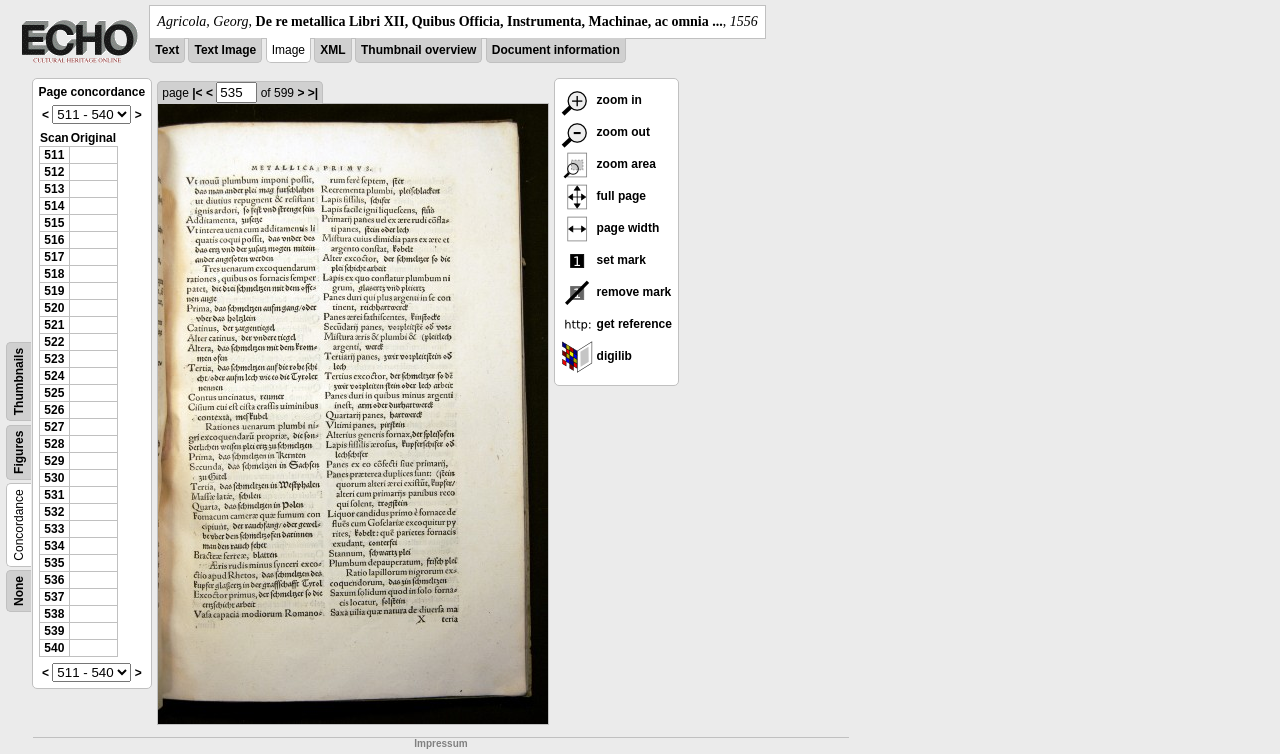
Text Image (225, 50)
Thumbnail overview (418, 50)
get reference (616, 324)
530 (54, 478)
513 (54, 189)
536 (54, 580)
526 (54, 410)
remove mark (616, 292)
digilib (596, 356)
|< (197, 93)
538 (54, 614)
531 (54, 495)
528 (54, 444)
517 (54, 257)
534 (54, 546)
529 (54, 461)
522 (54, 342)
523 (54, 359)
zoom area (608, 164)
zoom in (601, 100)
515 (54, 223)
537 (54, 597)
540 (54, 648)
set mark (603, 260)
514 (54, 206)
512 (54, 172)
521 (54, 325)
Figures (19, 452)
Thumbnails (19, 381)
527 (54, 427)
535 (54, 563)
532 (54, 512)
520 (54, 308)
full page (603, 196)
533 (54, 529)
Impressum (440, 743)
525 (54, 393)
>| (313, 93)
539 (54, 631)
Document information (556, 50)
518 (54, 274)
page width (610, 228)
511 (54, 155)
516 (54, 240)
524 (54, 376)
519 (54, 291)
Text (167, 50)
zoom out (605, 132)
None (19, 591)
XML (332, 50)
